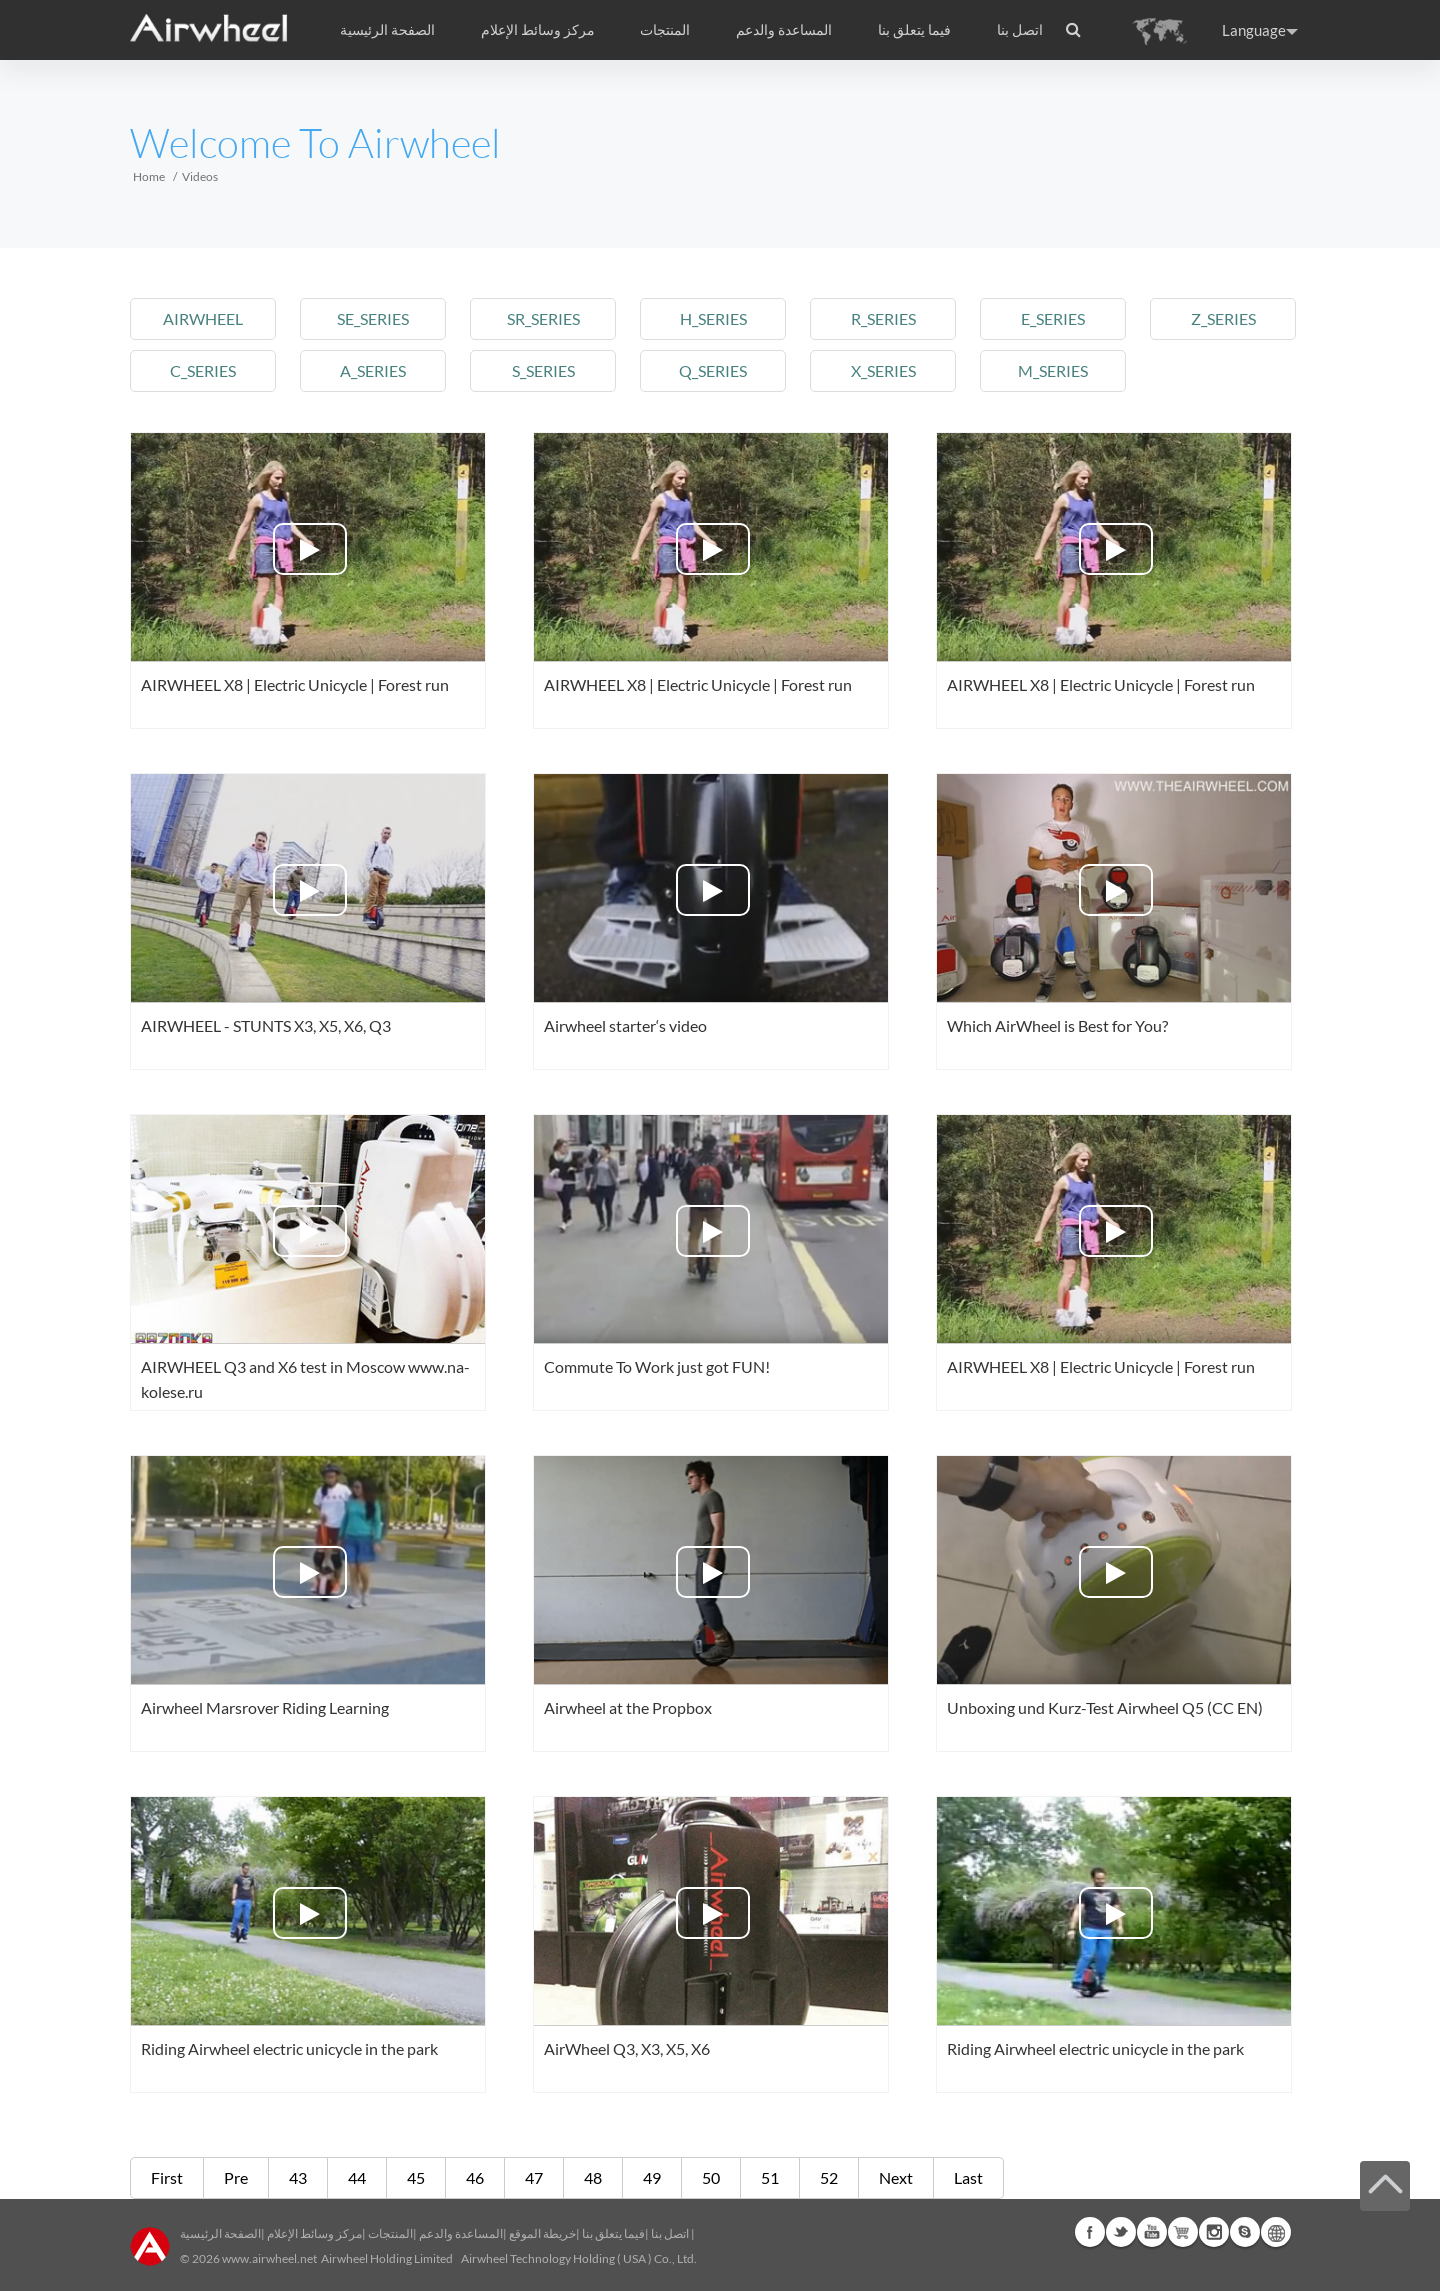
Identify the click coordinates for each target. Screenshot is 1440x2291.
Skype (1245, 2232)
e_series (1053, 318)
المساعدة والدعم (784, 30)
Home (149, 176)
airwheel (203, 318)
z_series (1223, 318)
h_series (713, 318)
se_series (373, 318)
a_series (373, 370)
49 (652, 2177)
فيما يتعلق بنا (613, 2233)
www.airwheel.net (269, 2258)
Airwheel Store (1183, 2232)
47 (534, 2177)
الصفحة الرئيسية (387, 30)
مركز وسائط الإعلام (314, 2233)
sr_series (543, 318)
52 (829, 2177)
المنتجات (665, 30)
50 (711, 2177)
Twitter (1121, 2232)
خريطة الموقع (542, 2233)
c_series (203, 370)
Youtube (1152, 2232)
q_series (713, 370)
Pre (236, 2177)
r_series (883, 318)
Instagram (1214, 2232)
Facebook (1090, 2232)
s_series (543, 370)
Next (896, 2177)
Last (968, 2177)
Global (1276, 2232)
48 (593, 2177)
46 (475, 2177)
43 (298, 2177)
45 (416, 2177)
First (167, 2177)
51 (770, 2177)
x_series (883, 370)
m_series (1053, 370)
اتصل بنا (1020, 30)
